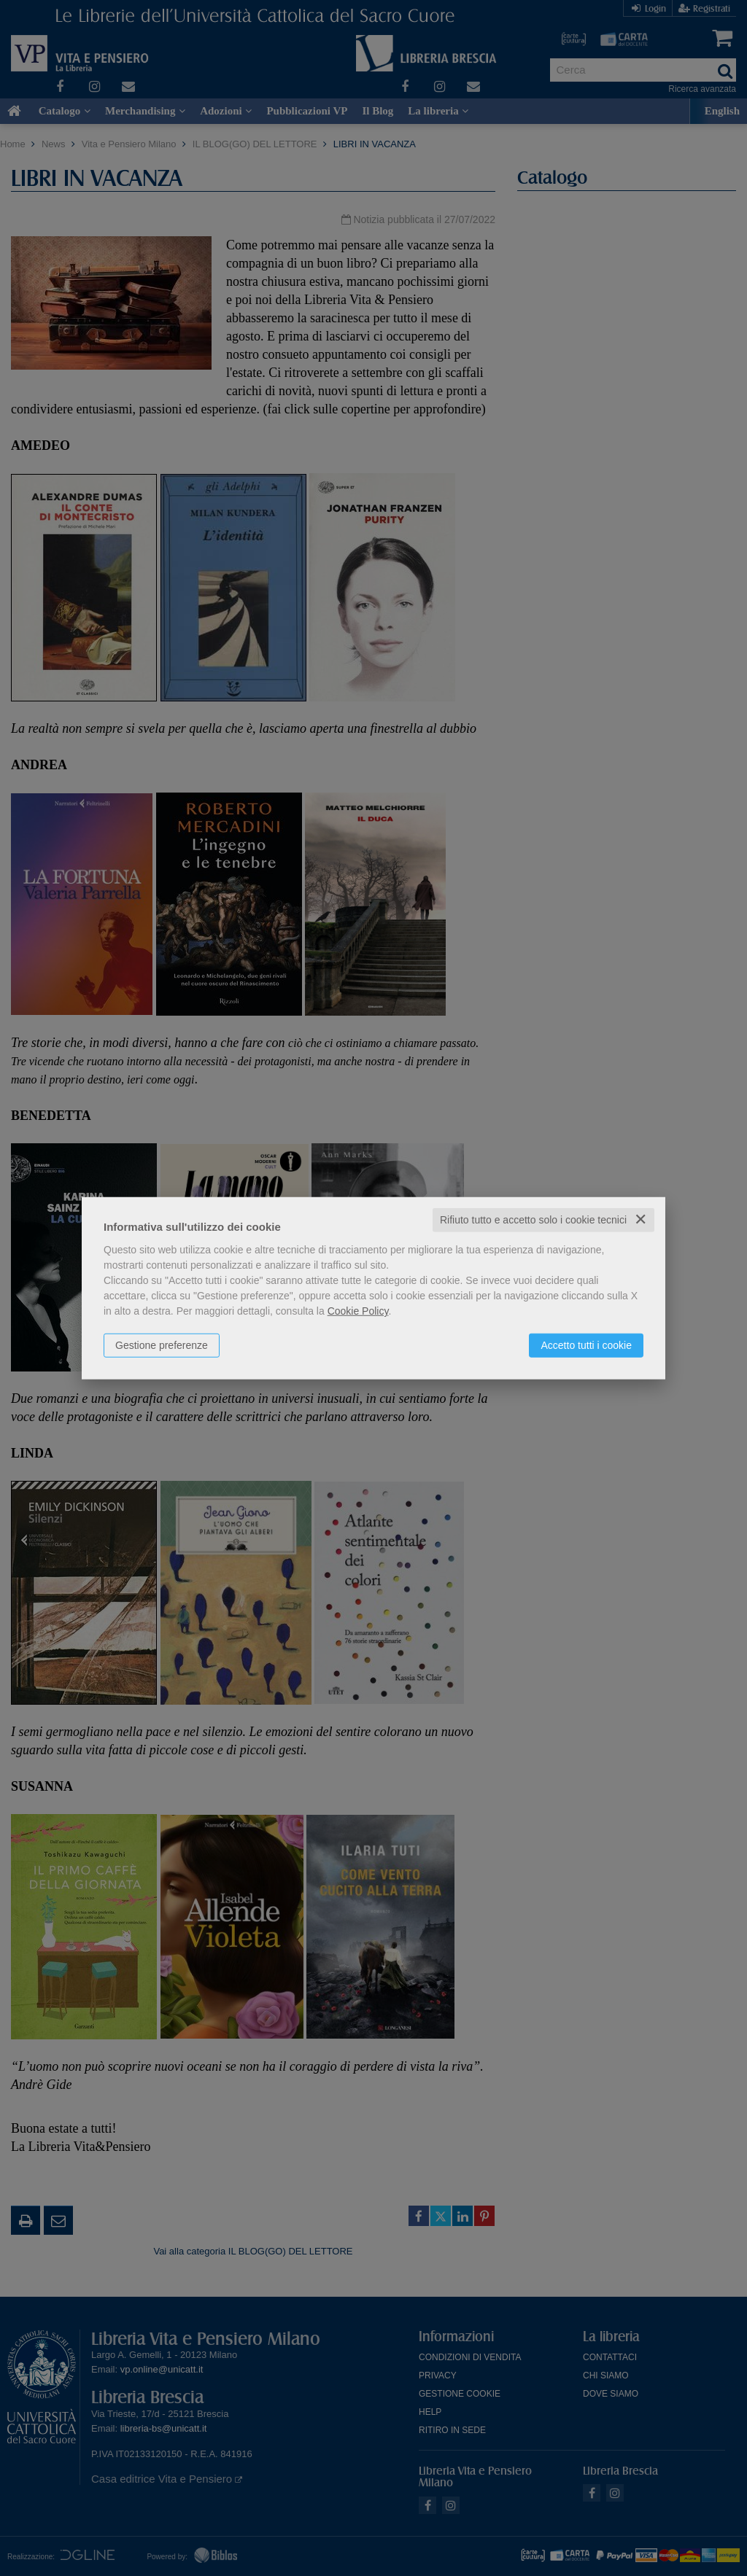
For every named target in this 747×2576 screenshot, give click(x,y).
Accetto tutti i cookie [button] (586, 1345)
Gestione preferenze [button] (161, 1345)
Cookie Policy (358, 1311)
